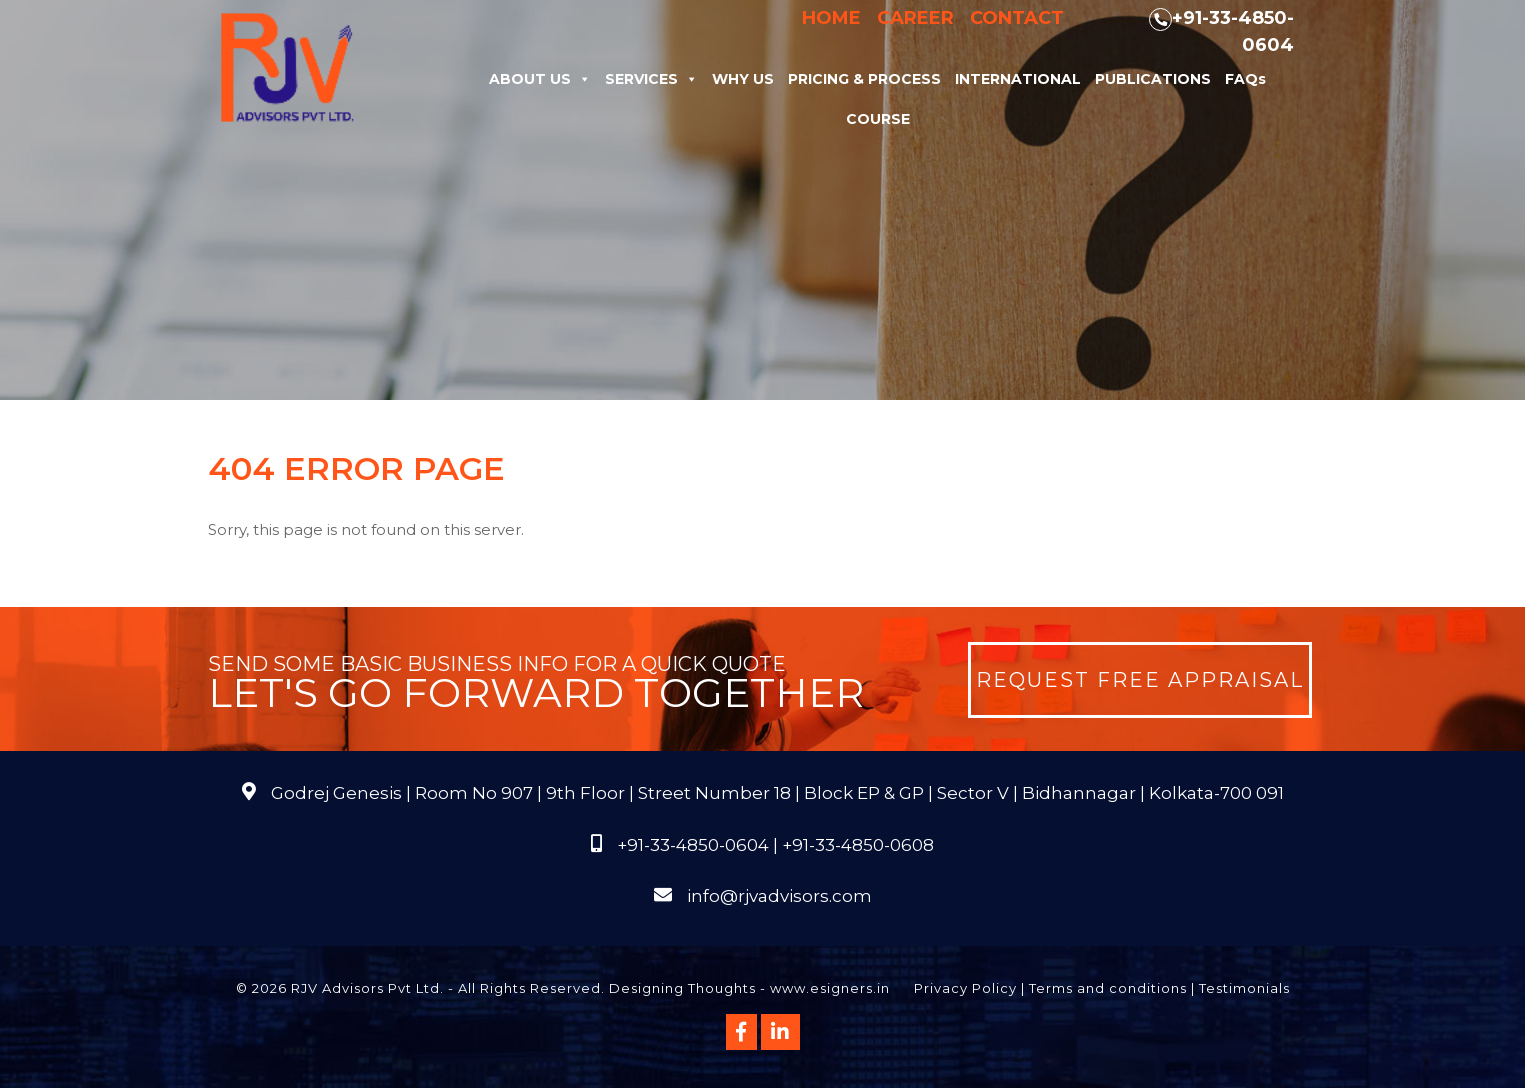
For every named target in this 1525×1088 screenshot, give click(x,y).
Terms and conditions (1108, 988)
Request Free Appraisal (1140, 680)
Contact (1017, 18)
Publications (1153, 79)
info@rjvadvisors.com (779, 896)
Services (651, 79)
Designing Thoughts (682, 988)
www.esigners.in (830, 988)
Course (878, 119)
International (1018, 79)
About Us (540, 79)
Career (915, 18)
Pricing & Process (864, 79)
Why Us (743, 79)
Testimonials (1244, 988)
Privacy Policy (965, 988)
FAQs (1245, 79)
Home (831, 18)
